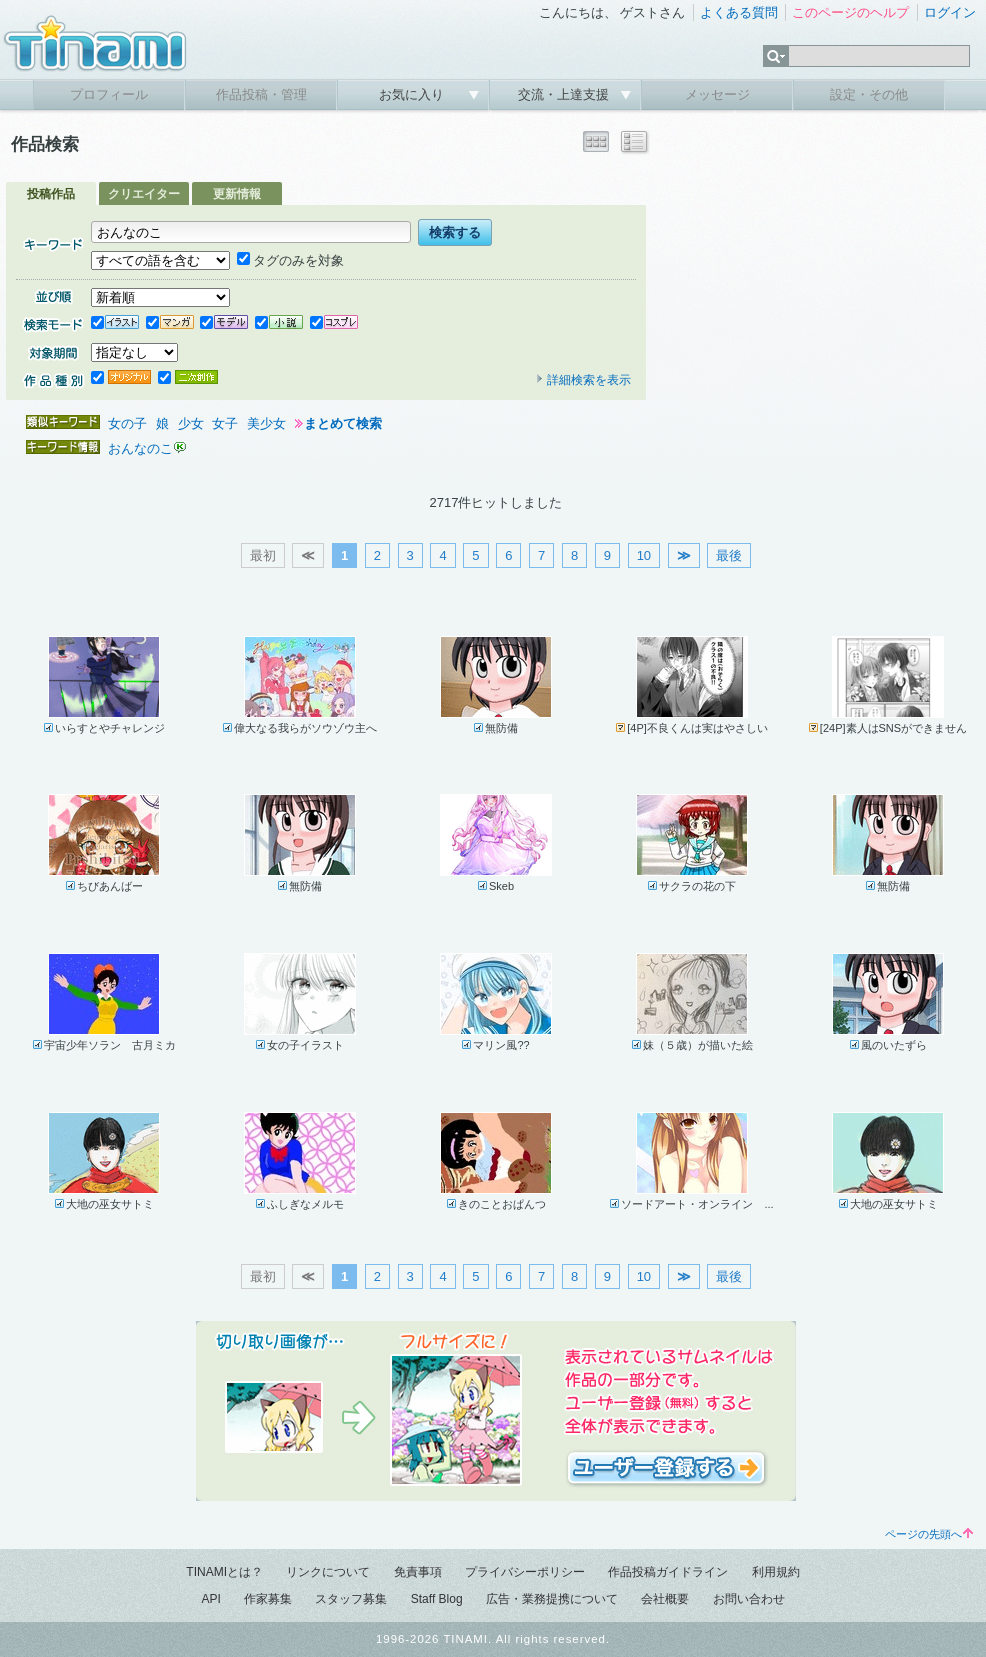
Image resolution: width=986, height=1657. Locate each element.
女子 (225, 423)
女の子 (127, 423)
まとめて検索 (343, 423)
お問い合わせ (749, 1599)
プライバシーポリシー (525, 1572)
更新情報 (237, 194)
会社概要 (665, 1599)
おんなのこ (140, 448)
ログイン (950, 12)
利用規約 (776, 1572)
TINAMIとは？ (224, 1572)
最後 (729, 555)
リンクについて (328, 1572)
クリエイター (144, 194)
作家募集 (268, 1599)
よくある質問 (739, 12)
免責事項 (418, 1572)
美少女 (266, 423)
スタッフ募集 (351, 1599)
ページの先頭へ (929, 1534)
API (210, 1599)
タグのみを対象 (290, 260)
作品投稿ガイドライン (668, 1572)
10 (644, 555)
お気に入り (413, 94)
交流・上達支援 (565, 94)
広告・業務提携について (552, 1599)
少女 (191, 423)
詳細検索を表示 (583, 380)
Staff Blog (437, 1599)
